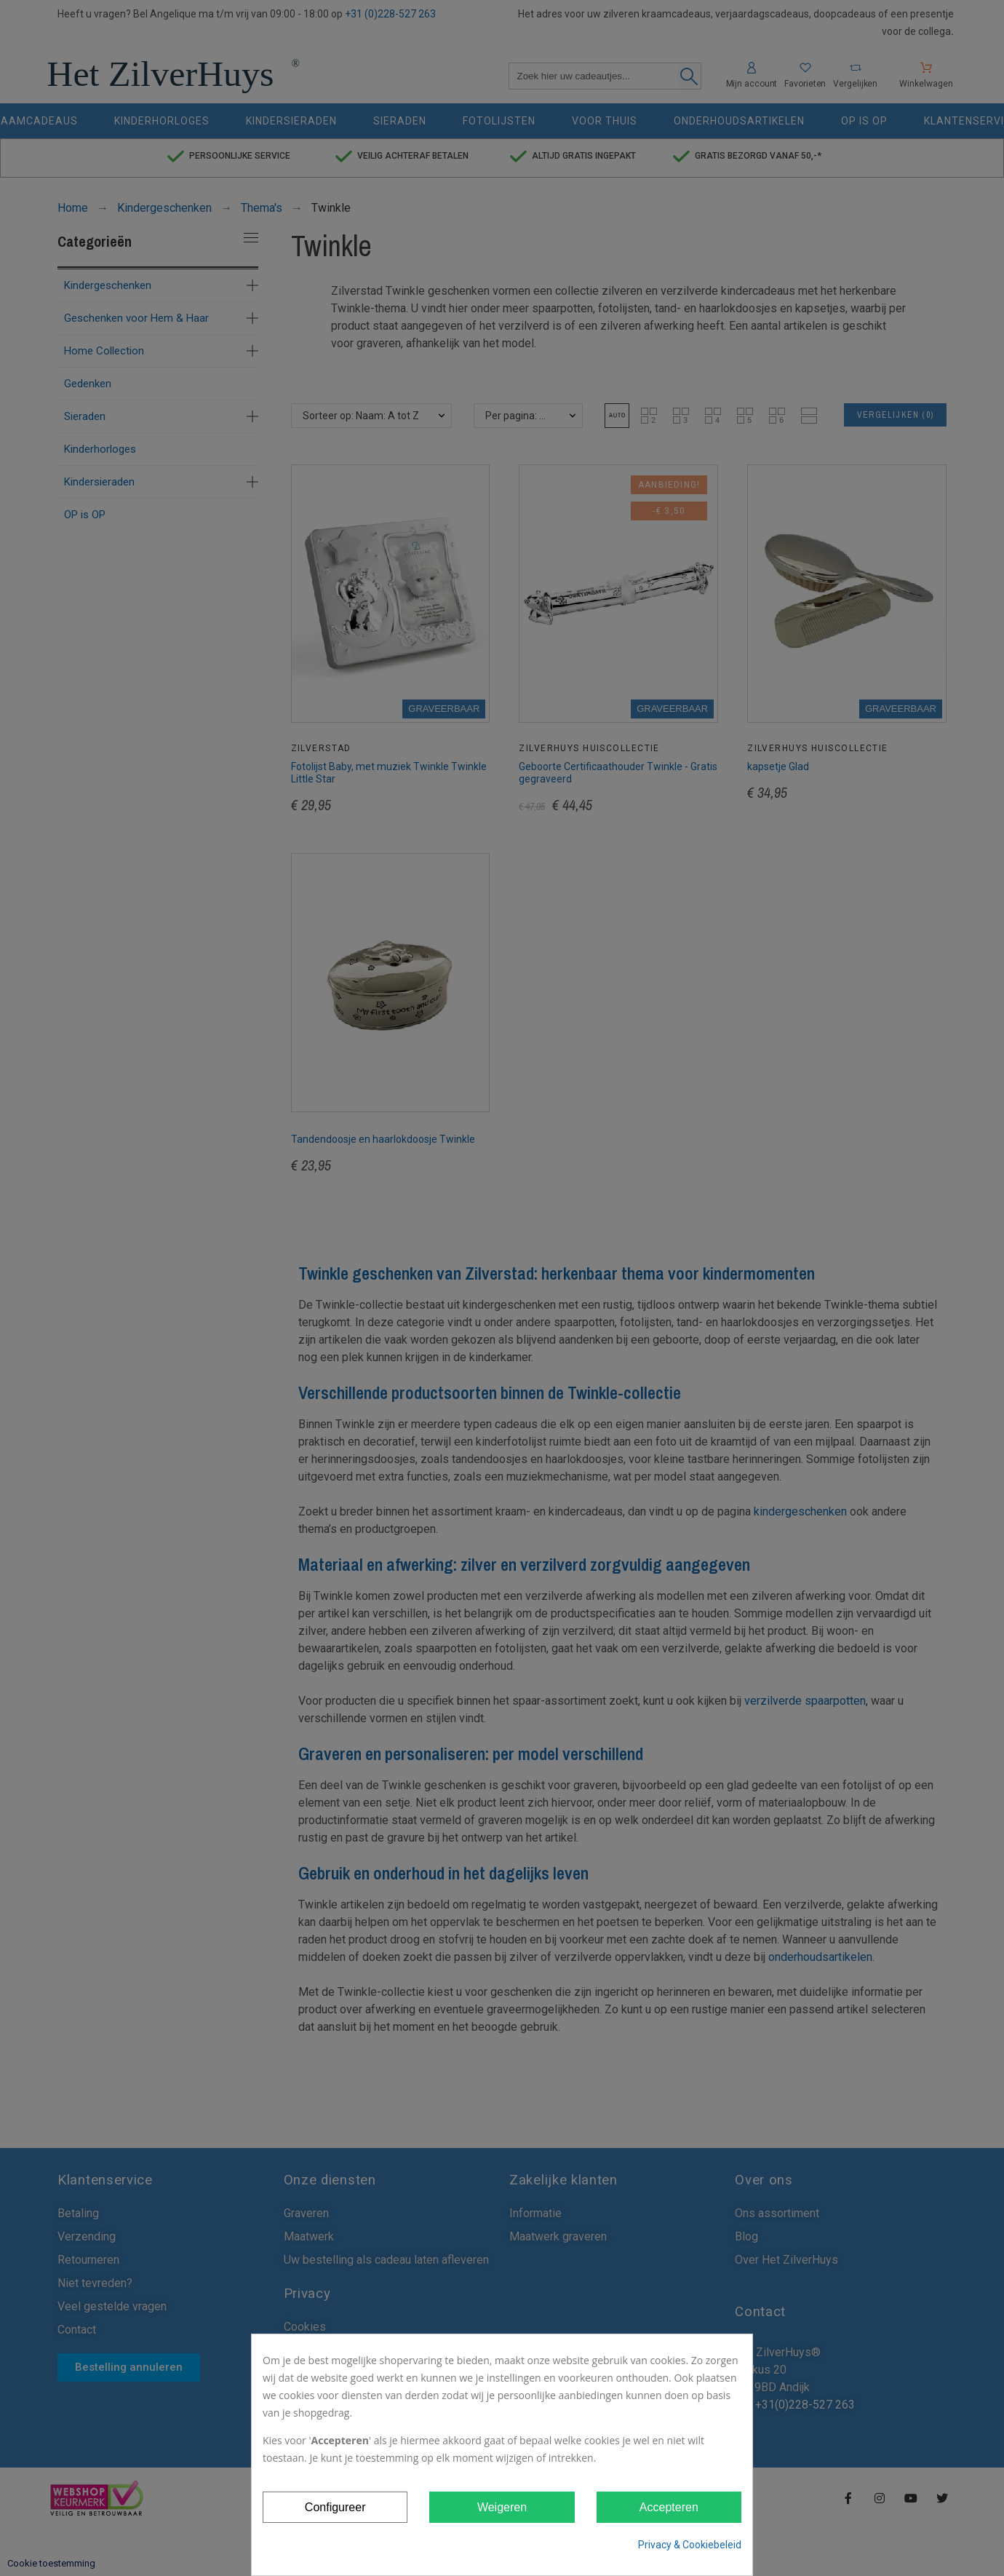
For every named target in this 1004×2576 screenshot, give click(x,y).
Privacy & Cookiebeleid (689, 2545)
